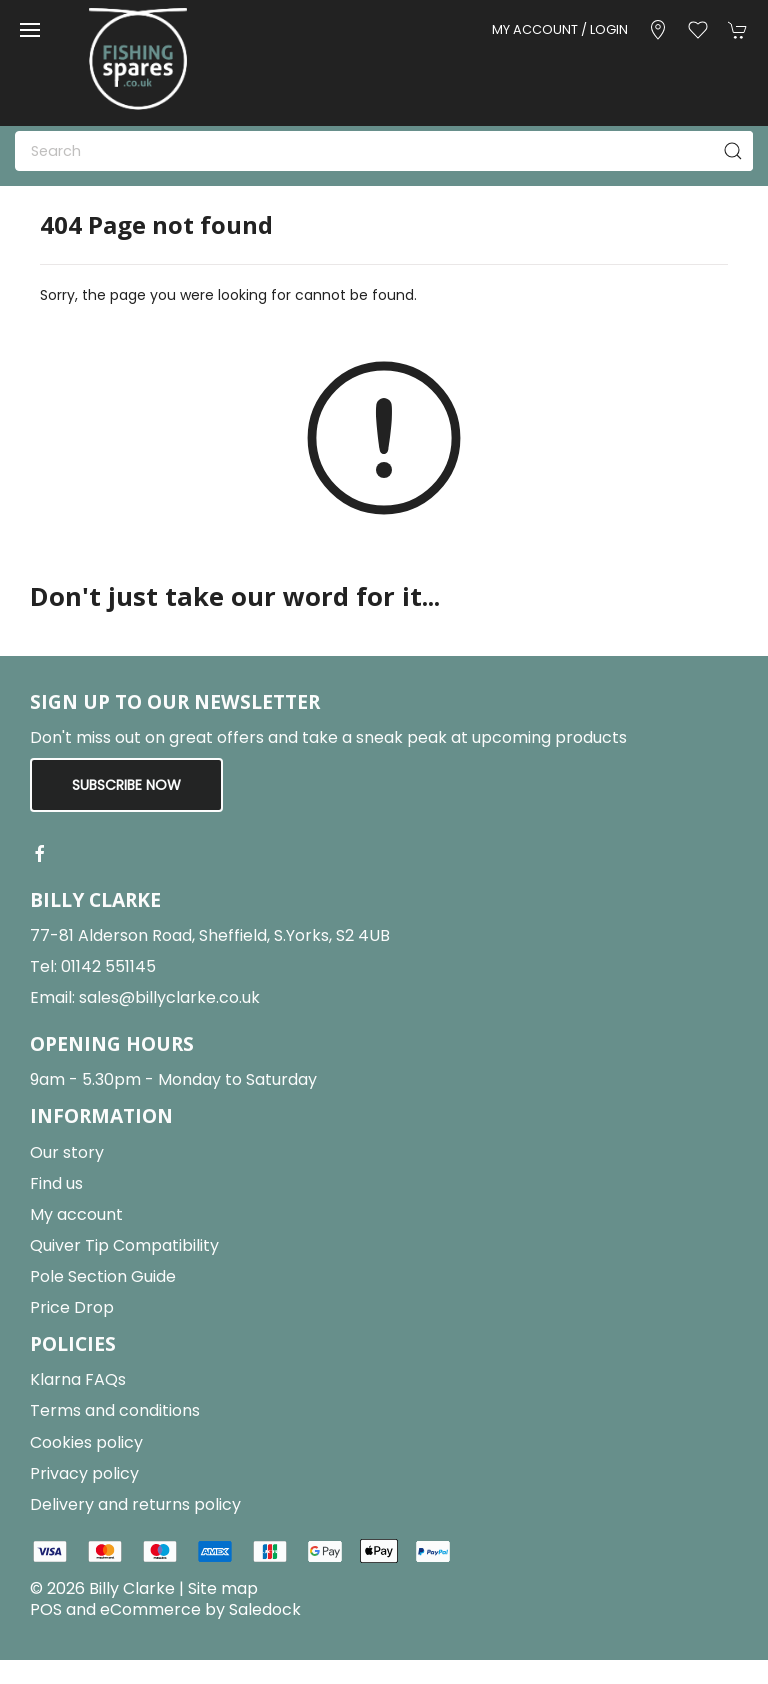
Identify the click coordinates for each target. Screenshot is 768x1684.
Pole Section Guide (103, 1276)
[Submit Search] (733, 151)
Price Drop (72, 1307)
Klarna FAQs (78, 1379)
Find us (56, 1183)
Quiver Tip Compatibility (124, 1245)
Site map (223, 1588)
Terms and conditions (115, 1410)
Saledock (265, 1609)
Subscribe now (126, 785)
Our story (67, 1152)
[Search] (384, 151)
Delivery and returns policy (135, 1504)
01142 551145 (108, 966)
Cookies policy (86, 1442)
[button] (30, 30)
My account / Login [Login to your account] (560, 29)
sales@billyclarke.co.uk (169, 997)
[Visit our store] (658, 30)
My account (76, 1214)
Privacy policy (84, 1473)
